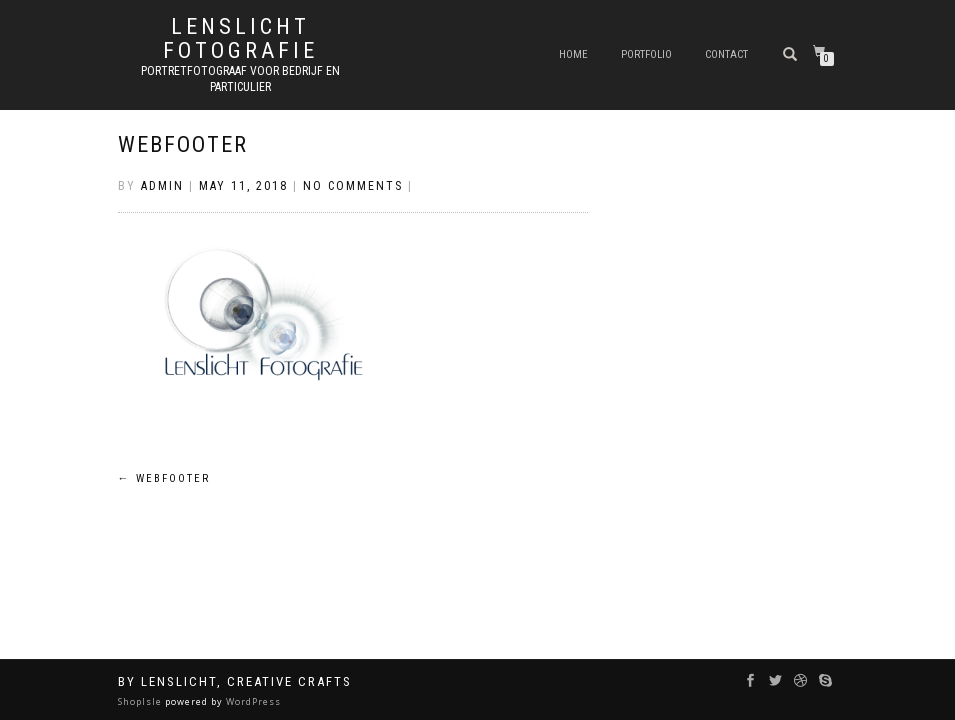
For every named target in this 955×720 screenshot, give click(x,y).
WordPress (252, 701)
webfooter (183, 144)
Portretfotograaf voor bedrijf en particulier (240, 79)
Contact (726, 54)
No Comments (353, 186)
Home (573, 54)
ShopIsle (141, 701)
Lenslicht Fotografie (240, 39)
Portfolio (646, 54)
